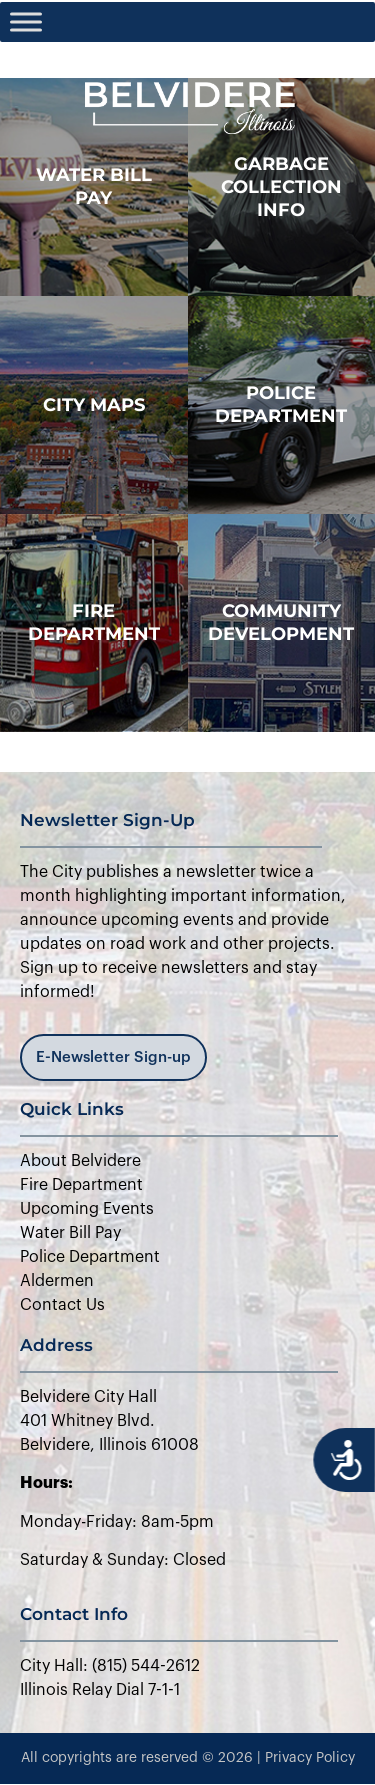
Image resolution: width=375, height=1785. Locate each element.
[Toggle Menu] (26, 21)
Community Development (281, 622)
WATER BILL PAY (94, 186)
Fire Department (94, 622)
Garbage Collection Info (281, 187)
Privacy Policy (310, 1758)
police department (281, 404)
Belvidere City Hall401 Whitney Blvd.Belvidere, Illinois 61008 (109, 1421)
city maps (94, 405)
